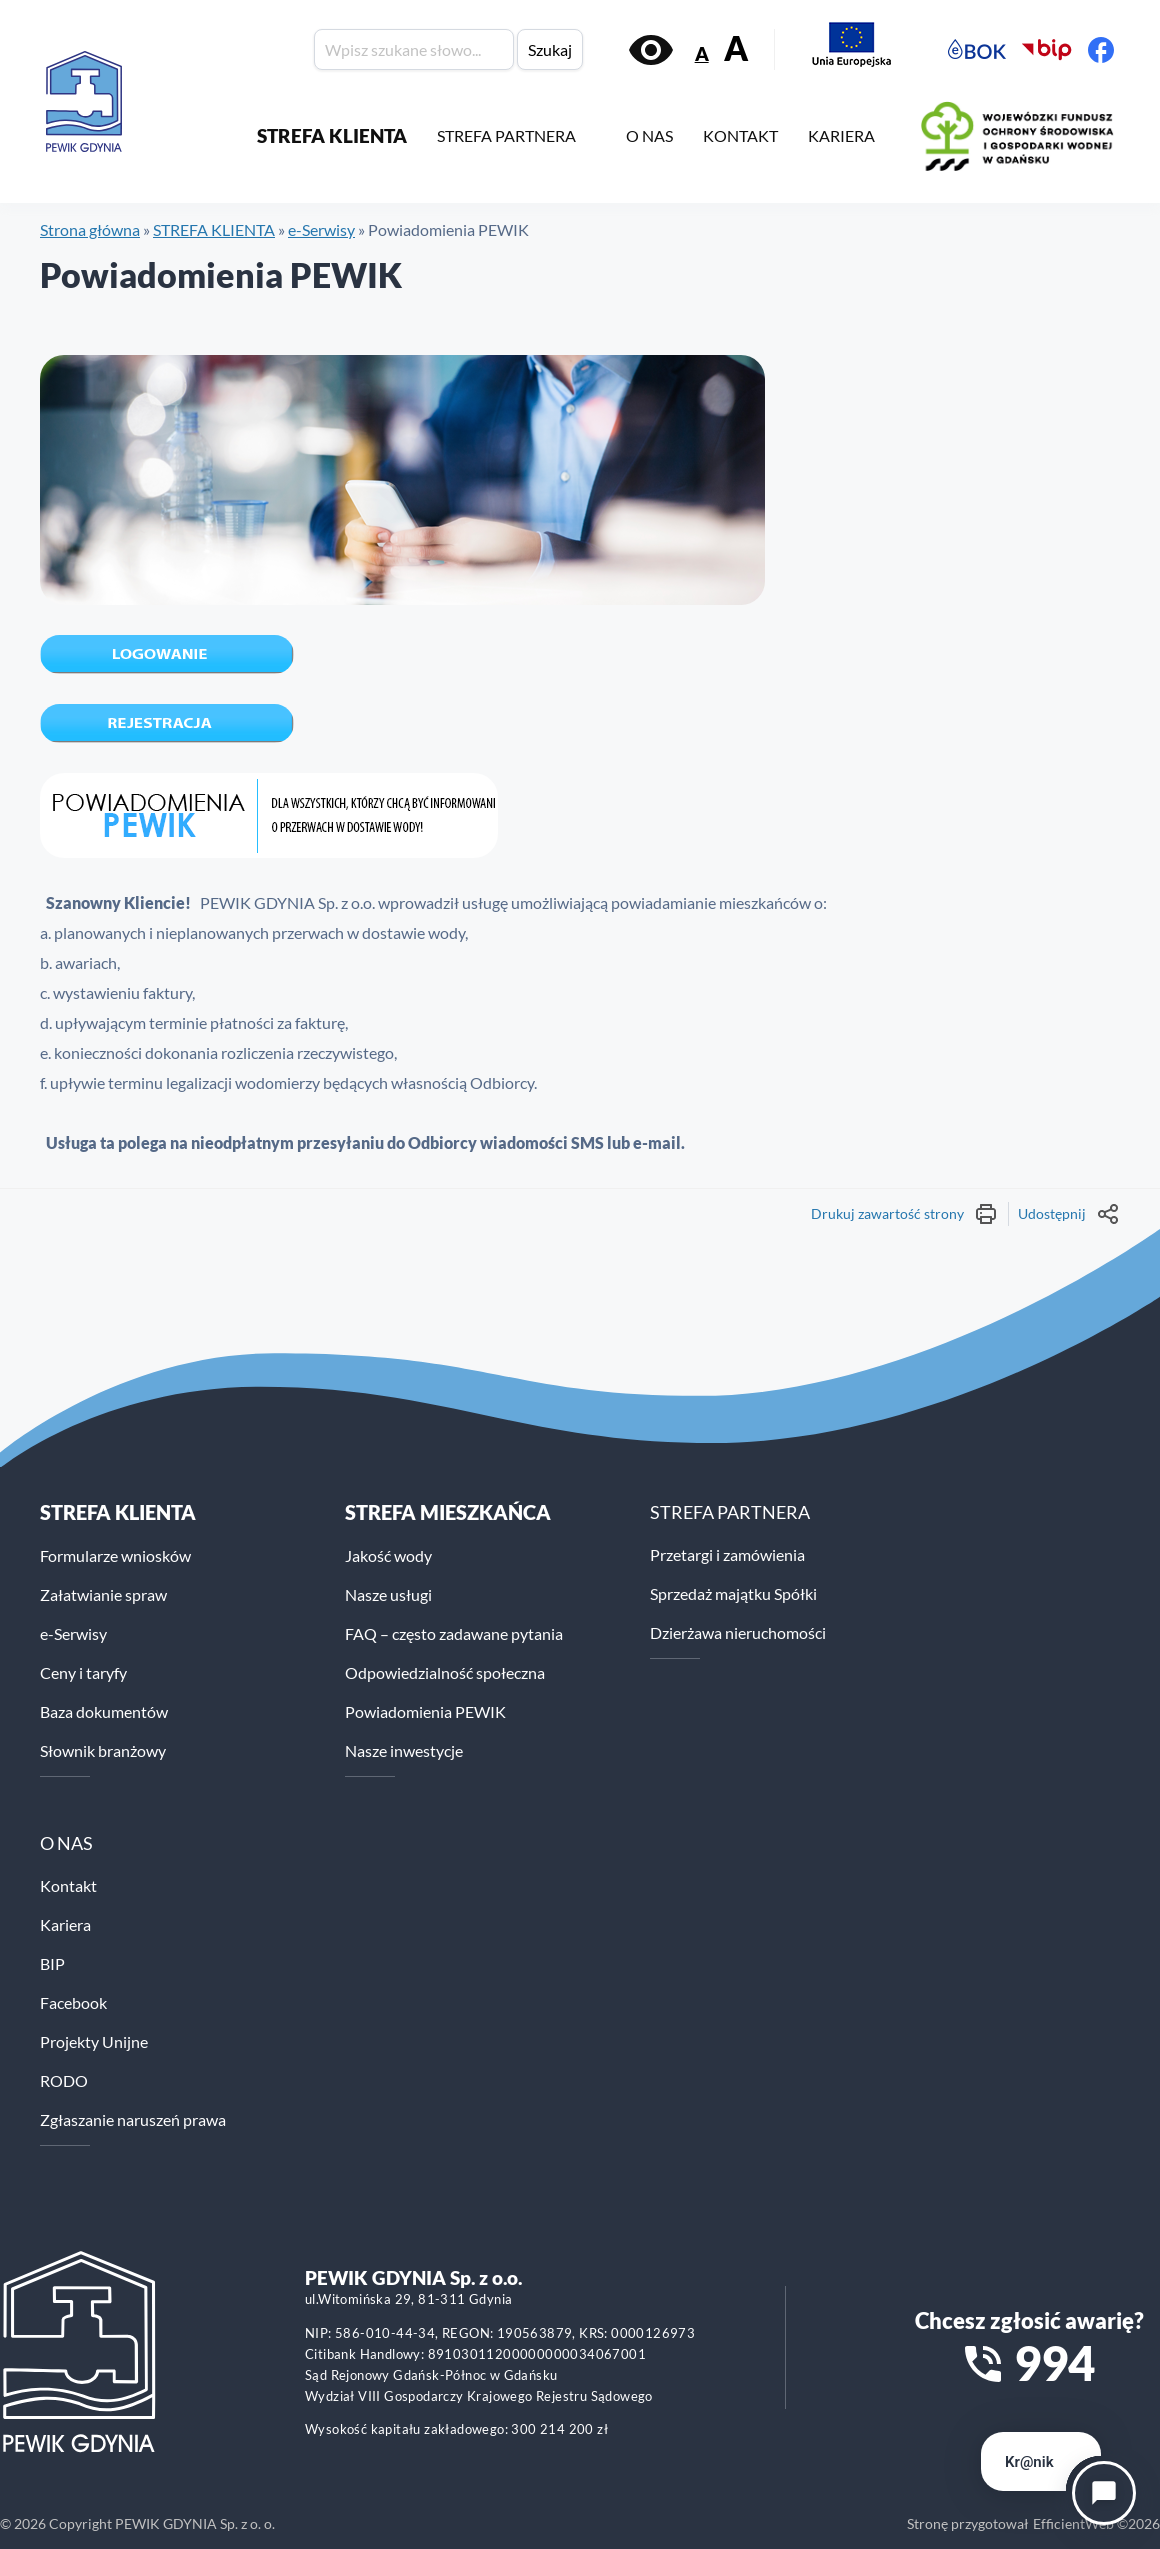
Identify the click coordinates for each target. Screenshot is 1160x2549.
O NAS (649, 135)
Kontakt (68, 1885)
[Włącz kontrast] (651, 50)
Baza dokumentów (104, 1711)
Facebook (73, 2002)
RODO (64, 2080)
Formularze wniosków (115, 1555)
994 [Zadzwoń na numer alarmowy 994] (1054, 2363)
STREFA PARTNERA (506, 135)
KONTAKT (740, 135)
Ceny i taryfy (83, 1672)
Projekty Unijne (94, 2041)
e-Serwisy (321, 229)
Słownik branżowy (103, 1750)
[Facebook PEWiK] (1101, 50)
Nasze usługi (388, 1594)
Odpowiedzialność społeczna (445, 1672)
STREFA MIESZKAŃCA (448, 1512)
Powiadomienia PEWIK (425, 1711)
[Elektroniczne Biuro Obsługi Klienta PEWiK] (977, 50)
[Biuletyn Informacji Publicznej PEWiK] (1047, 50)
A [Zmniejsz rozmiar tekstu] (702, 53)
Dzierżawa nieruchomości (738, 1632)
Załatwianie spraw (103, 1594)
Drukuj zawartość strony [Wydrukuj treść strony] (904, 1214)
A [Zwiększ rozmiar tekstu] (736, 48)
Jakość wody (388, 1555)
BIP (52, 1963)
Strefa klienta (118, 1512)
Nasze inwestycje (404, 1750)
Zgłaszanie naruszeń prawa (133, 2119)
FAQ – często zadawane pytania (454, 1633)
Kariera (65, 1924)
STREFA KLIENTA (332, 135)
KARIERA (841, 135)
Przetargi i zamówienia (727, 1554)
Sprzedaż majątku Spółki (733, 1593)
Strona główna (90, 229)
